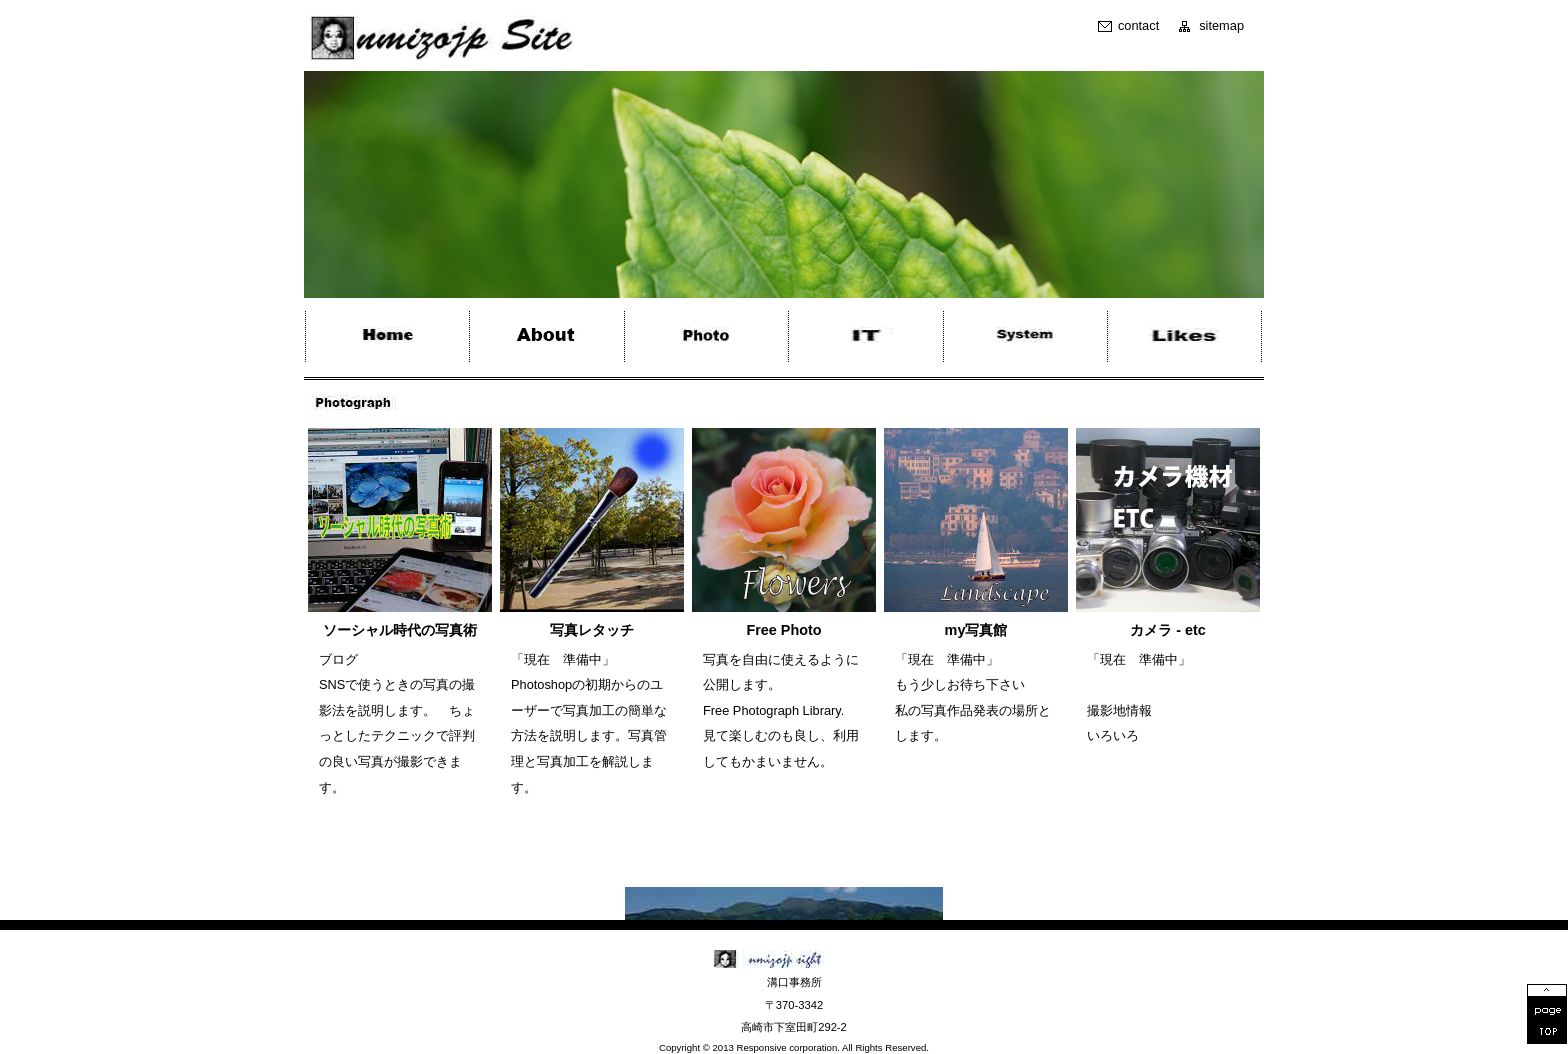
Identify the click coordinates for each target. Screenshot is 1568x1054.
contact (1138, 26)
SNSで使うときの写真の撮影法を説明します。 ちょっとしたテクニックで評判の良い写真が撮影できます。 (397, 735)
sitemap (1221, 26)
